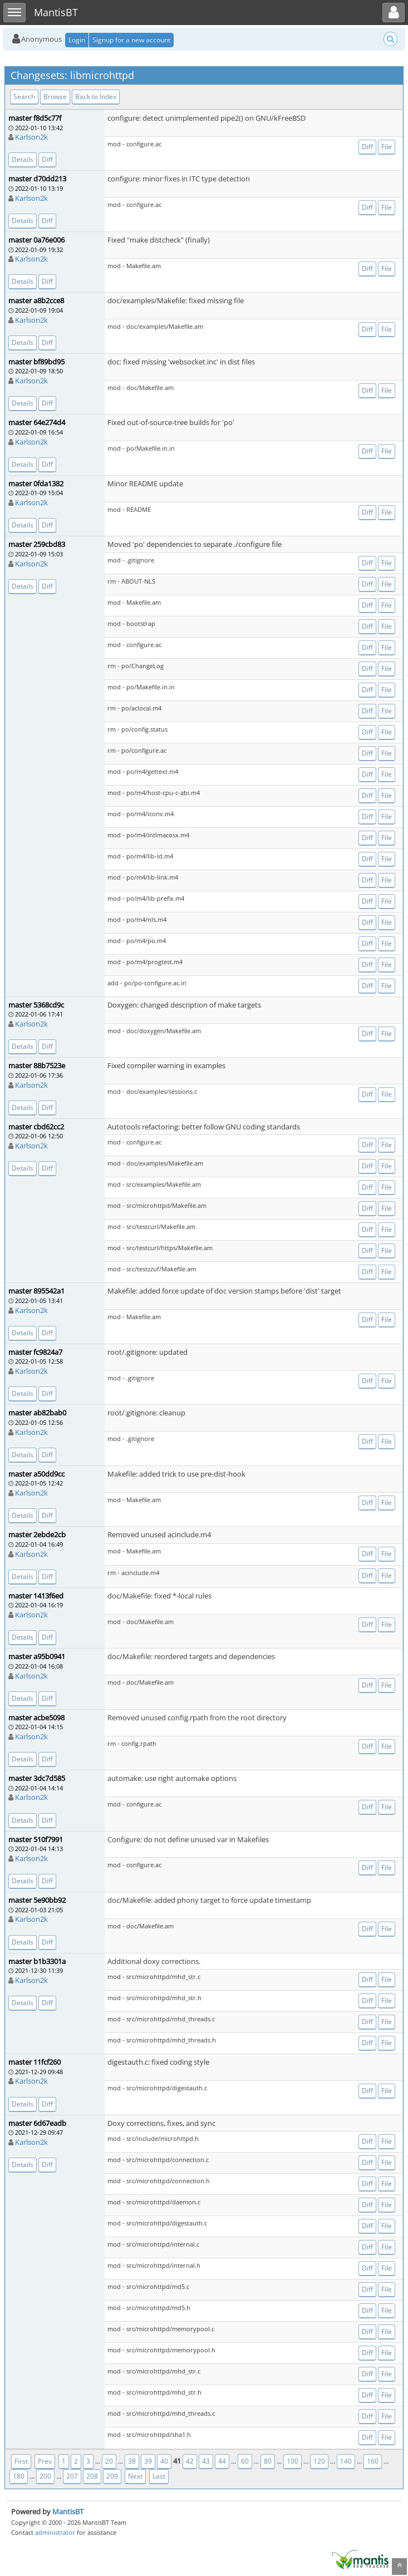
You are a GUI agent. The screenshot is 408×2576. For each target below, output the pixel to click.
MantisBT (67, 2511)
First (21, 2461)
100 (292, 2461)
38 (132, 2461)
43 (206, 2461)
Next (135, 2476)
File (386, 146)
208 (92, 2476)
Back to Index (95, 96)
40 (164, 2461)
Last (159, 2476)
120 (319, 2461)
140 (346, 2461)
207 (72, 2476)
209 (112, 2476)
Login (76, 40)
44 (222, 2461)
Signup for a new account (131, 40)
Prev (45, 2461)
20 (109, 2461)
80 (268, 2461)
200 (45, 2476)
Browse (55, 96)
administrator (55, 2532)
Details (22, 159)
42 (190, 2461)
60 (245, 2461)
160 (372, 2461)
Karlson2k (31, 137)
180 (18, 2476)
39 (148, 2461)
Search (24, 96)
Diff (47, 159)
